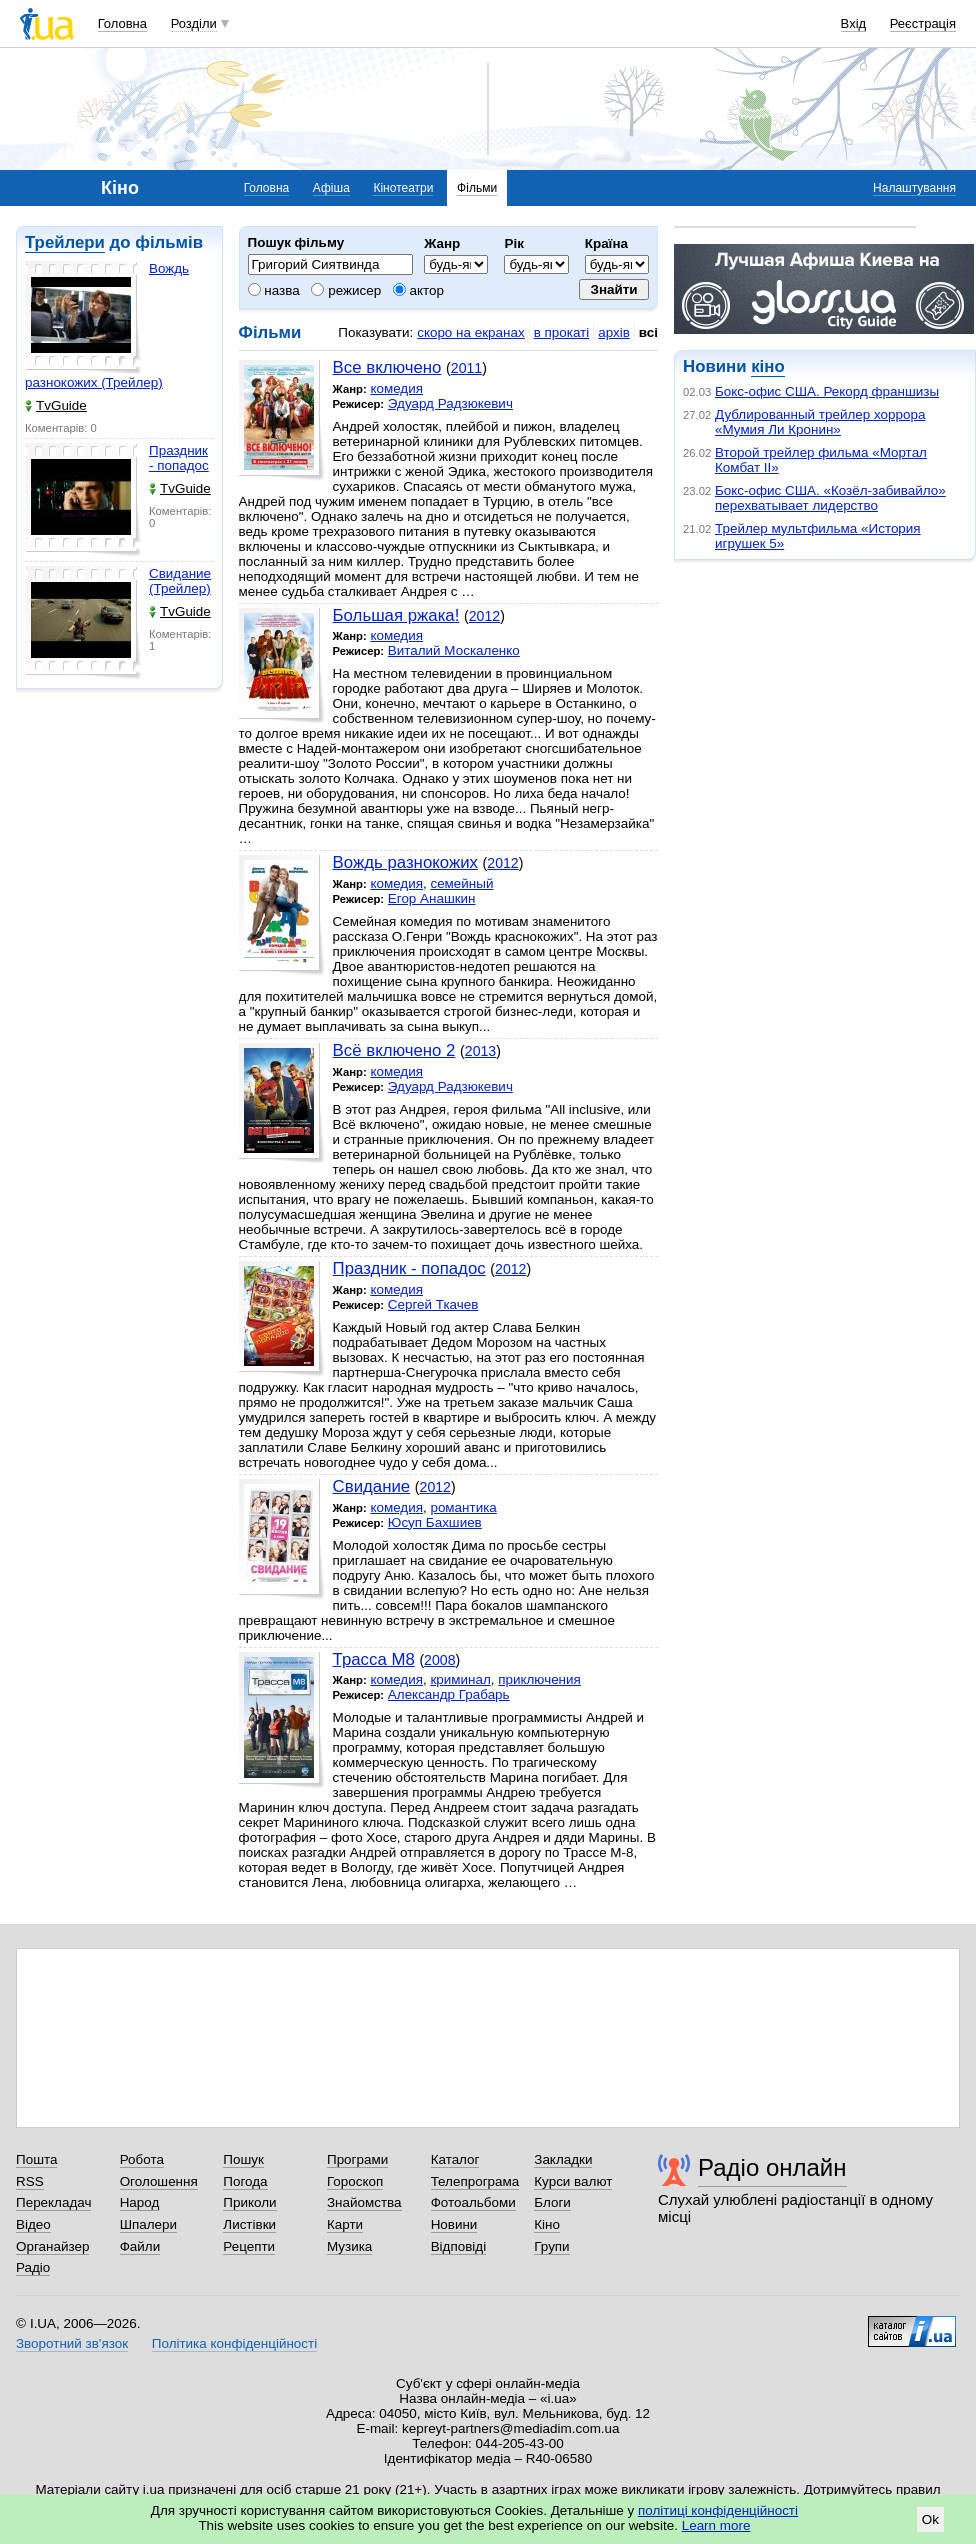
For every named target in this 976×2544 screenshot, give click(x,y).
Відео (33, 2224)
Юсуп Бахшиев (435, 1522)
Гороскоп (355, 2181)
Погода (245, 2181)
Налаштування (914, 188)
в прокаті (562, 332)
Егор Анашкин (432, 898)
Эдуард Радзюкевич (450, 403)
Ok (930, 2519)
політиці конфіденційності (718, 2510)
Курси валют (573, 2181)
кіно (767, 366)
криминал (460, 1679)
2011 (466, 368)
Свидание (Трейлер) (180, 581)
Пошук (243, 2159)
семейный (461, 883)
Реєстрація (923, 23)
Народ (140, 2202)
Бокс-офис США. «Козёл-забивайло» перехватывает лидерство (830, 498)
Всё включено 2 (394, 1050)
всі (648, 332)
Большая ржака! (396, 615)
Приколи (249, 2202)
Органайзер (52, 2246)
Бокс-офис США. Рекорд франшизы (827, 391)
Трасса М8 (374, 1659)
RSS (30, 2181)
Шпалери (148, 2224)
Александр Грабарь (449, 1694)
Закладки (563, 2159)
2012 (484, 616)
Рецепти (249, 2246)
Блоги (552, 2202)
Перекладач (53, 2202)
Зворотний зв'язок (72, 2343)
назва (274, 290)
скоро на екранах (470, 332)
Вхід (854, 23)
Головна (122, 23)
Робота (142, 2159)
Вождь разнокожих (405, 862)
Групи (551, 2246)
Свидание (372, 1486)
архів (614, 332)
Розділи (194, 23)
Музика (349, 2246)
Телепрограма (475, 2181)
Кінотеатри (403, 188)
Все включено (387, 367)
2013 (480, 1051)
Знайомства (364, 2202)
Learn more (716, 2525)
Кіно (547, 2224)
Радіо (33, 2267)
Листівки (249, 2224)
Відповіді (459, 2246)
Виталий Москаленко (454, 650)
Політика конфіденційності (234, 2343)
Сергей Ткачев (433, 1304)
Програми (357, 2159)
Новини (454, 2224)
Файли (140, 2246)
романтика (463, 1507)
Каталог (455, 2159)
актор (418, 290)
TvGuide (56, 405)
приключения (539, 1679)
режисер (346, 290)
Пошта (36, 2159)
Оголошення (159, 2181)
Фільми (477, 188)
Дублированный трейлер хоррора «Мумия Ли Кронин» (820, 422)
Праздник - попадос (179, 458)
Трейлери (65, 242)
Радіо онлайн (772, 2167)
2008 (439, 1660)
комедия (396, 388)
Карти (345, 2224)
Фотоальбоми (473, 2202)
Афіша (331, 188)
